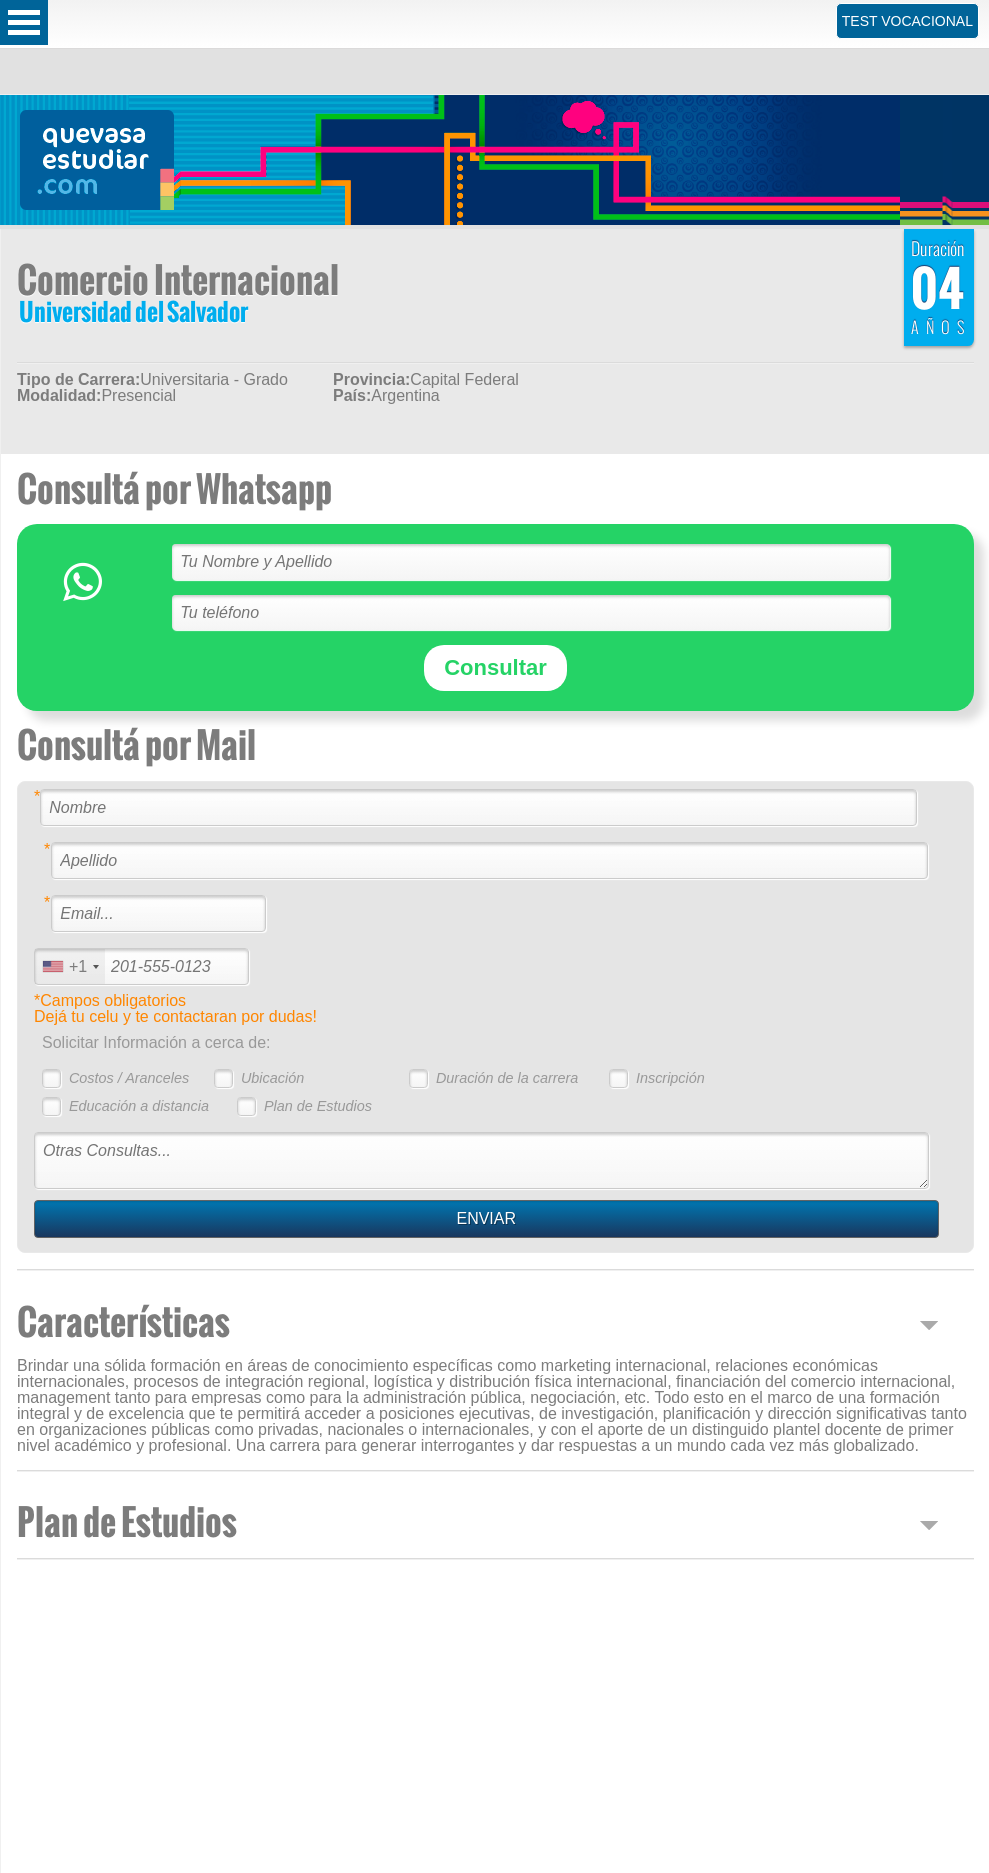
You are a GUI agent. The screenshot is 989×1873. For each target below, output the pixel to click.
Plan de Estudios (318, 1106)
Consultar (495, 667)
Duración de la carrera (507, 1078)
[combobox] (70, 966)
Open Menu (24, 22)
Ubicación (272, 1078)
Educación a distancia (139, 1106)
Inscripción (670, 1078)
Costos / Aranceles (129, 1078)
